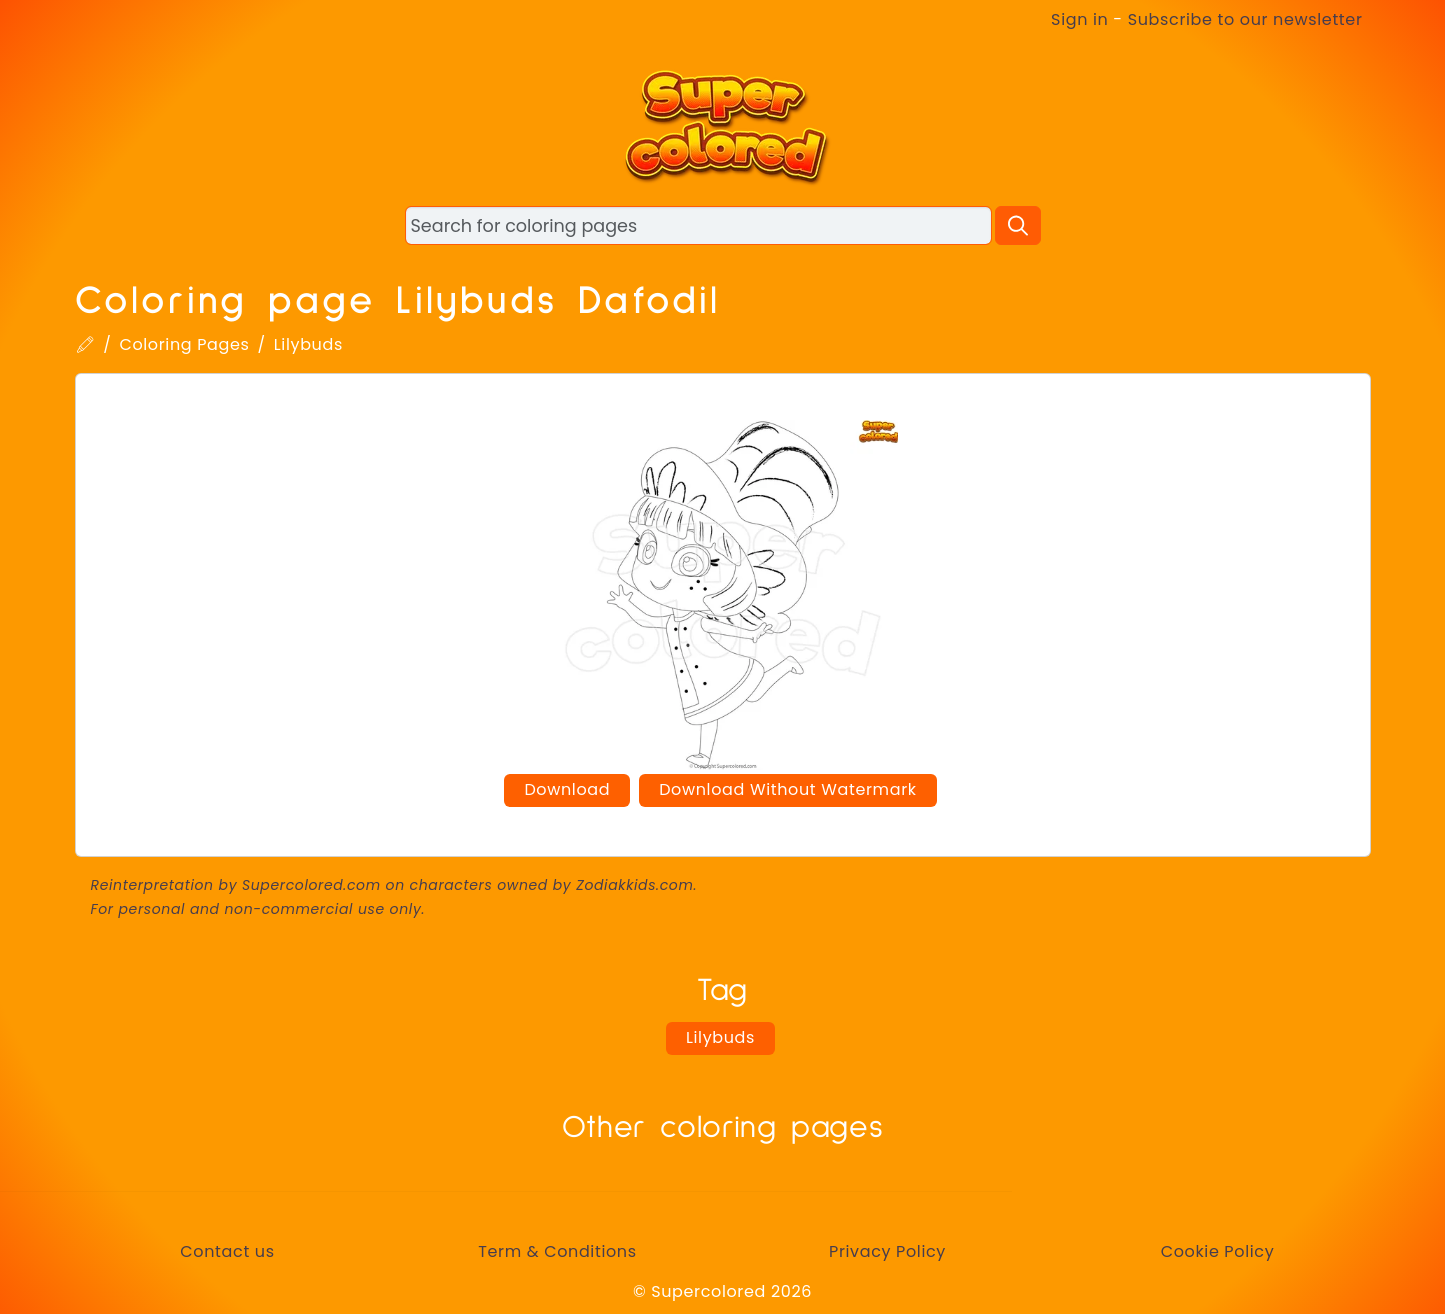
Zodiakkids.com (634, 885)
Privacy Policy (887, 1251)
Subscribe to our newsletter (1245, 19)
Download (567, 789)
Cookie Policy (1218, 1251)
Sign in (1079, 19)
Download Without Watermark (787, 789)
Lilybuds (308, 344)
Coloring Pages (184, 344)
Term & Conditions (557, 1251)
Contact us (227, 1251)
